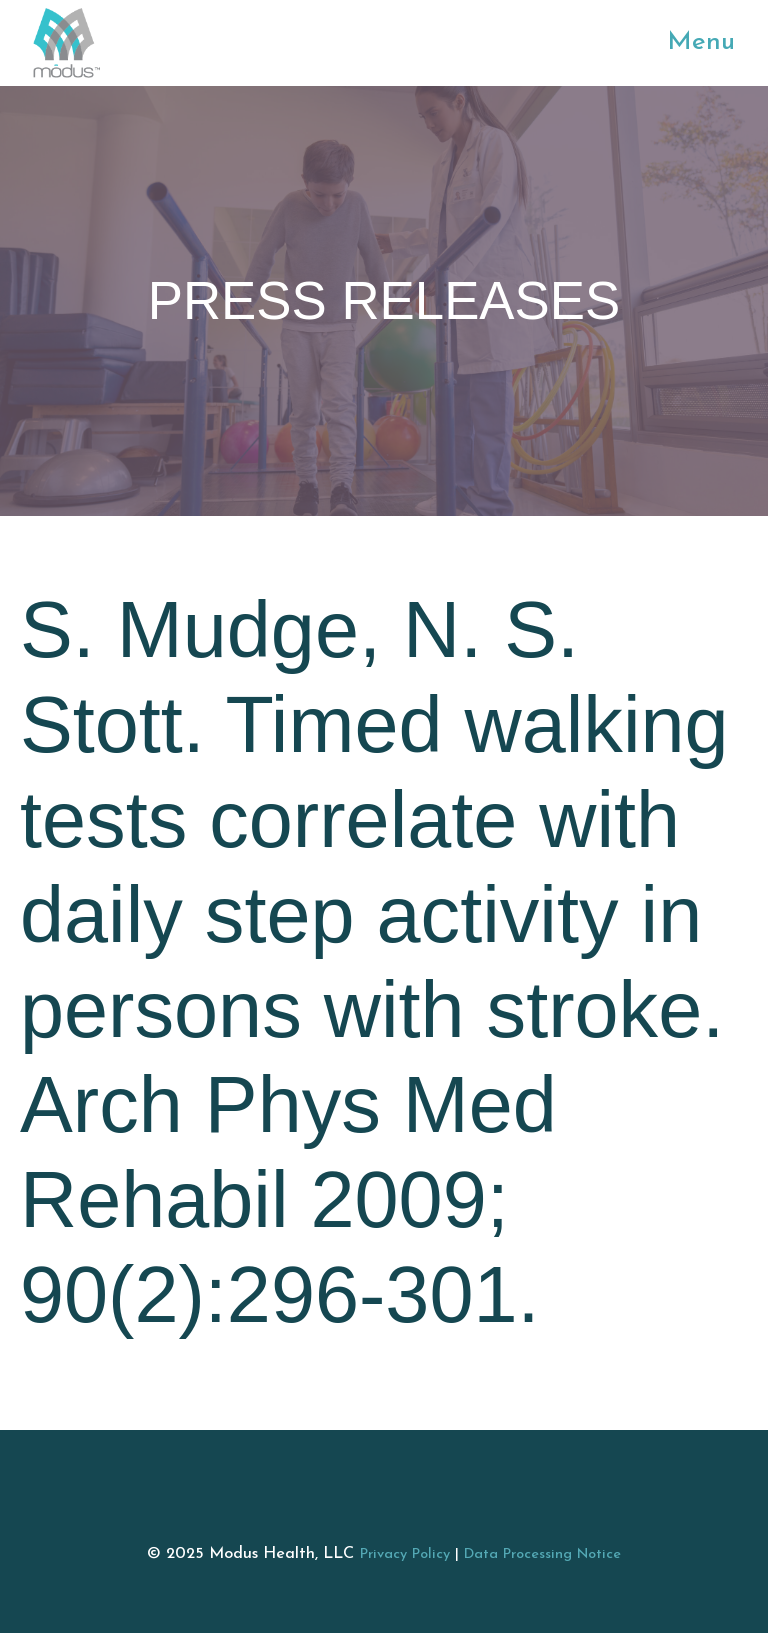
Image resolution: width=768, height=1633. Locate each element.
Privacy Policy (405, 1554)
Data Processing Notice (542, 1554)
